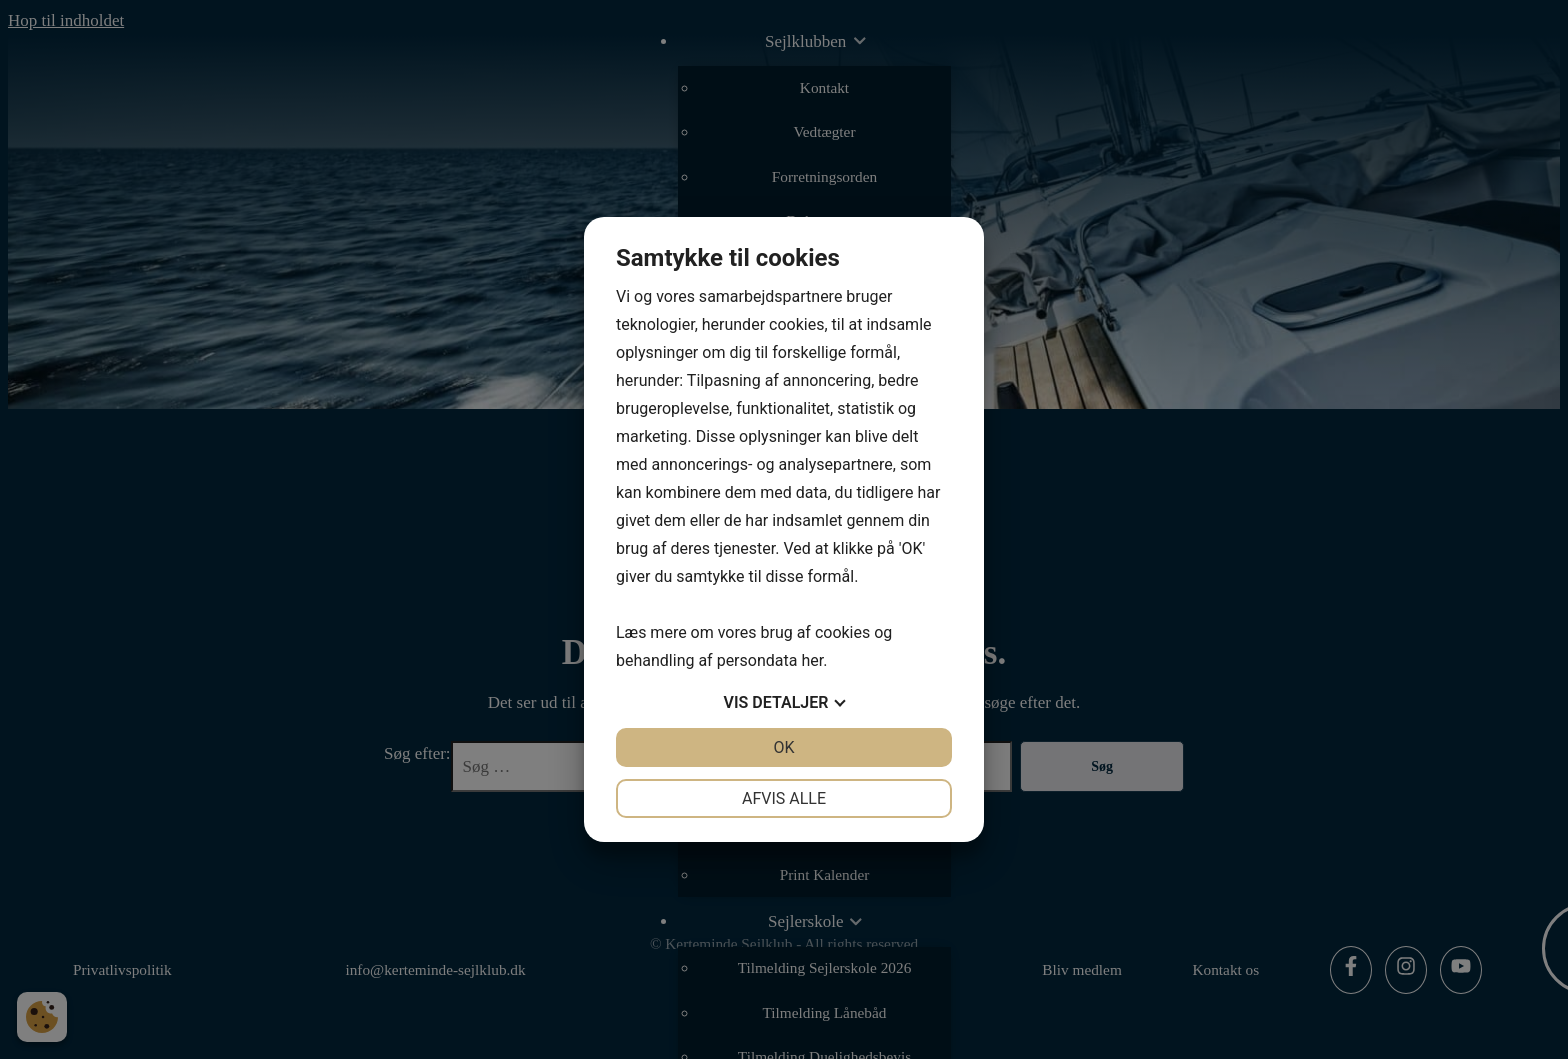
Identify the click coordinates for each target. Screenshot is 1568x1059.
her (812, 660)
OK (783, 747)
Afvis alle (784, 798)
